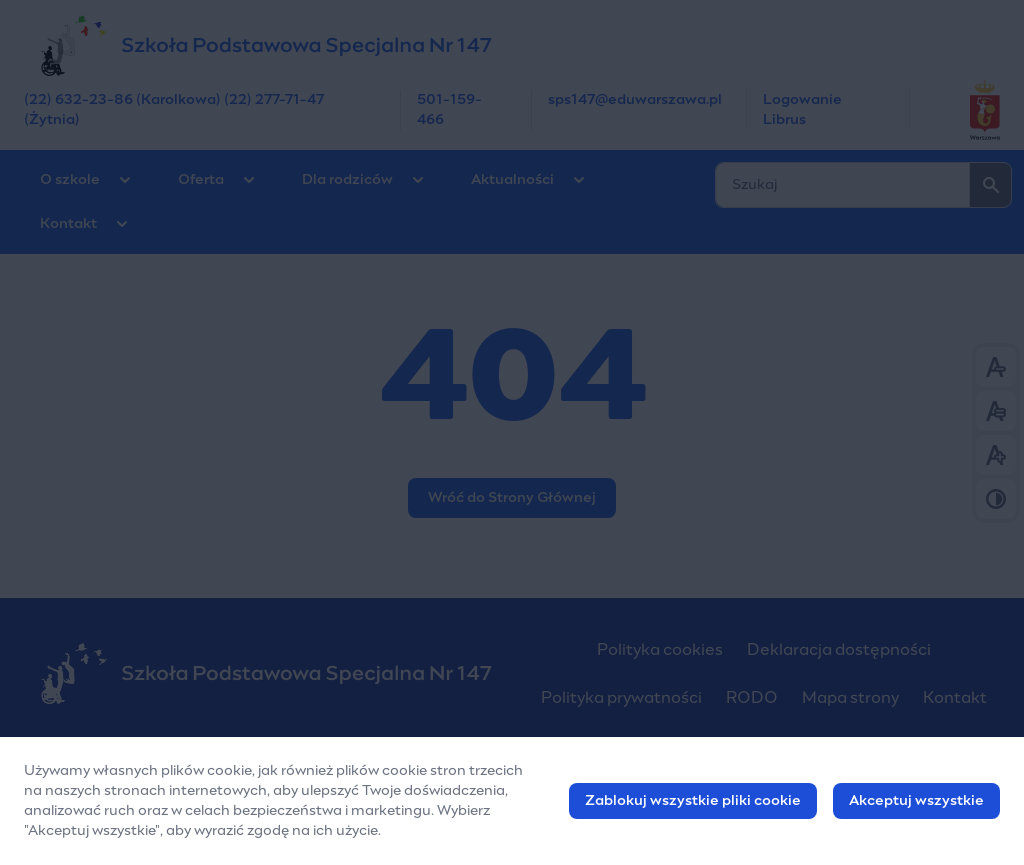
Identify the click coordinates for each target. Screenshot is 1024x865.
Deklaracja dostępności (839, 650)
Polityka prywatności (621, 698)
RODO (752, 698)
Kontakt (68, 224)
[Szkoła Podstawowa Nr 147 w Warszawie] (512, 45)
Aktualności (512, 180)
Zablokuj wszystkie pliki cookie (693, 804)
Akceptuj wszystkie (916, 804)
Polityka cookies (660, 650)
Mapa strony (850, 698)
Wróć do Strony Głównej (512, 498)
